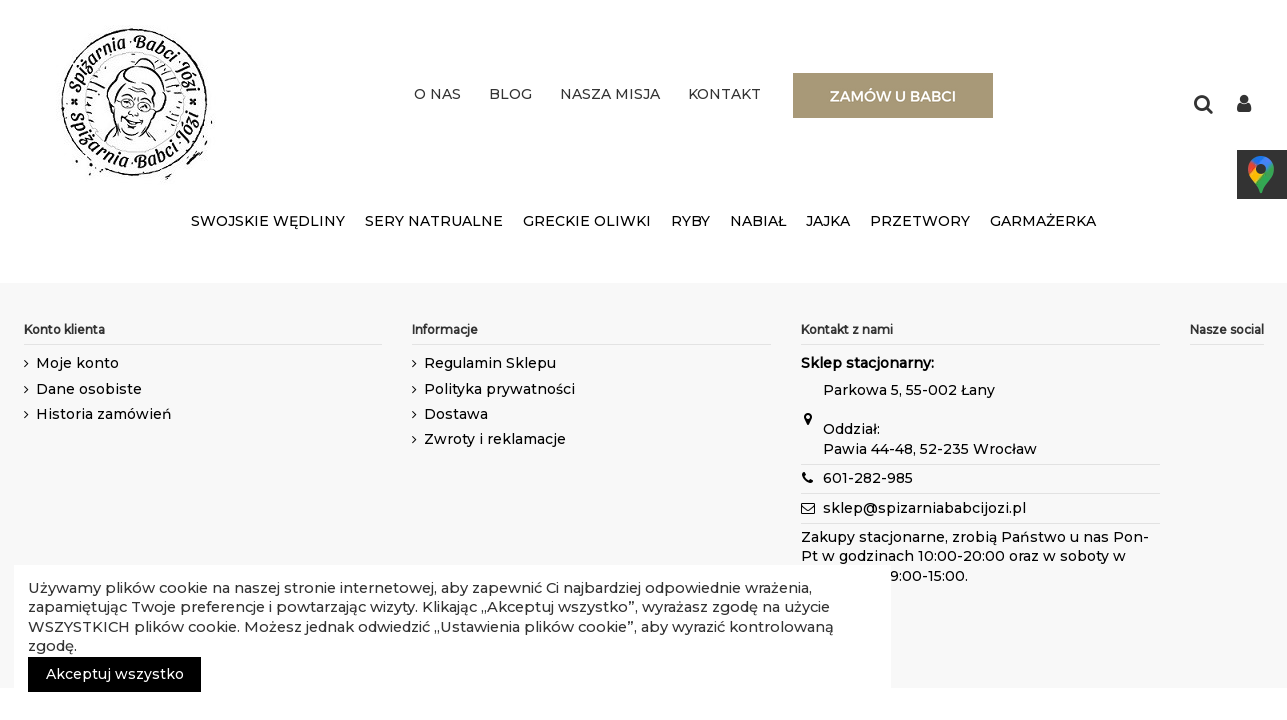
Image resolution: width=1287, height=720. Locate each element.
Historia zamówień (104, 414)
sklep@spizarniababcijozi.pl (924, 508)
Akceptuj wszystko (115, 674)
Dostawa (456, 414)
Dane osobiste (89, 389)
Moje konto (77, 363)
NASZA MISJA (610, 94)
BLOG (510, 94)
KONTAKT (724, 94)
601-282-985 (868, 478)
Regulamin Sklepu (490, 363)
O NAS (437, 94)
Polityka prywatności (499, 389)
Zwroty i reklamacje (495, 439)
